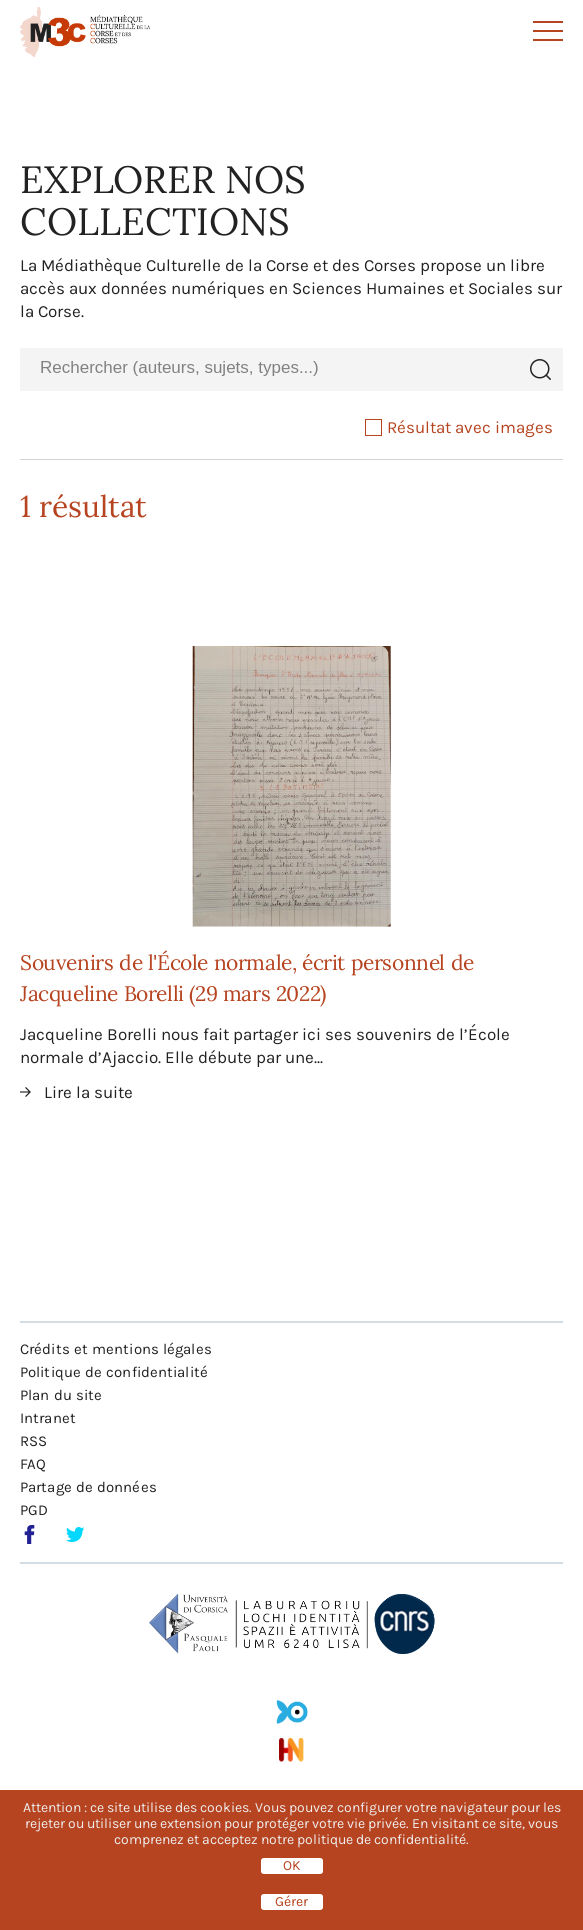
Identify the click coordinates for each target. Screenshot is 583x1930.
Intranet (48, 1418)
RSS (33, 1441)
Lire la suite (88, 1092)
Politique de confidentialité (114, 1372)
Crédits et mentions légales (116, 1349)
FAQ (33, 1464)
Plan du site (61, 1395)
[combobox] (268, 368)
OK (292, 1866)
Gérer (291, 1902)
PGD (34, 1510)
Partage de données (88, 1487)
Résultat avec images (459, 427)
